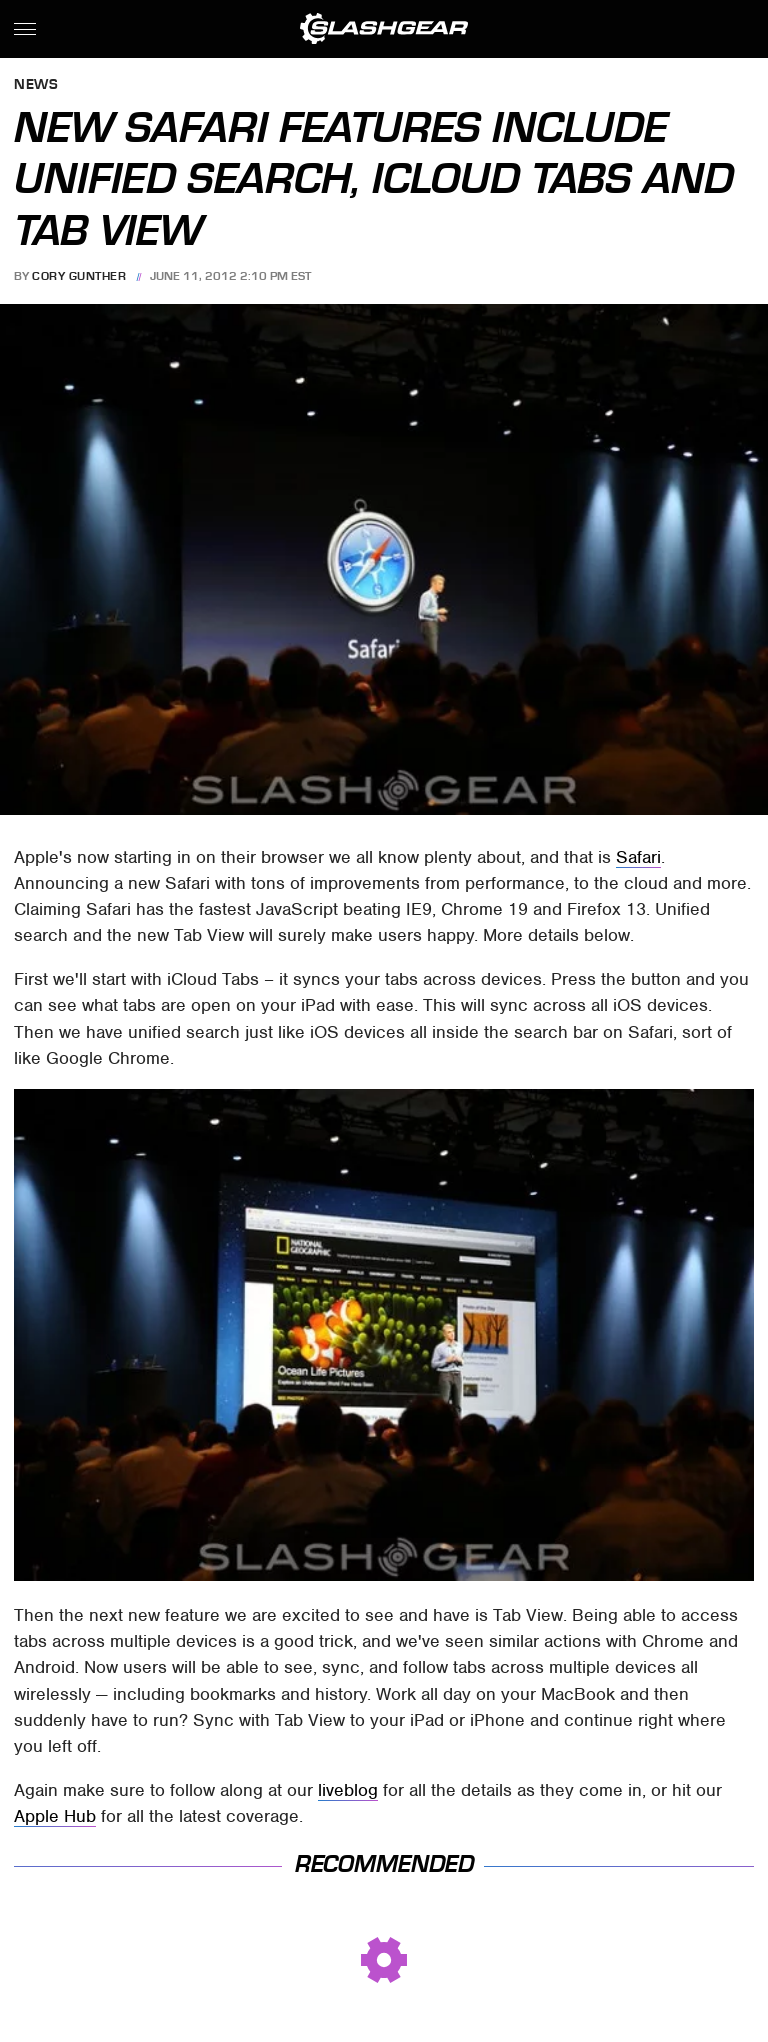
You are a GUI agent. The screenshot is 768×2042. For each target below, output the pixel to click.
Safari (638, 857)
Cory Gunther (79, 276)
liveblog (348, 1790)
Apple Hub (55, 1816)
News (36, 85)
